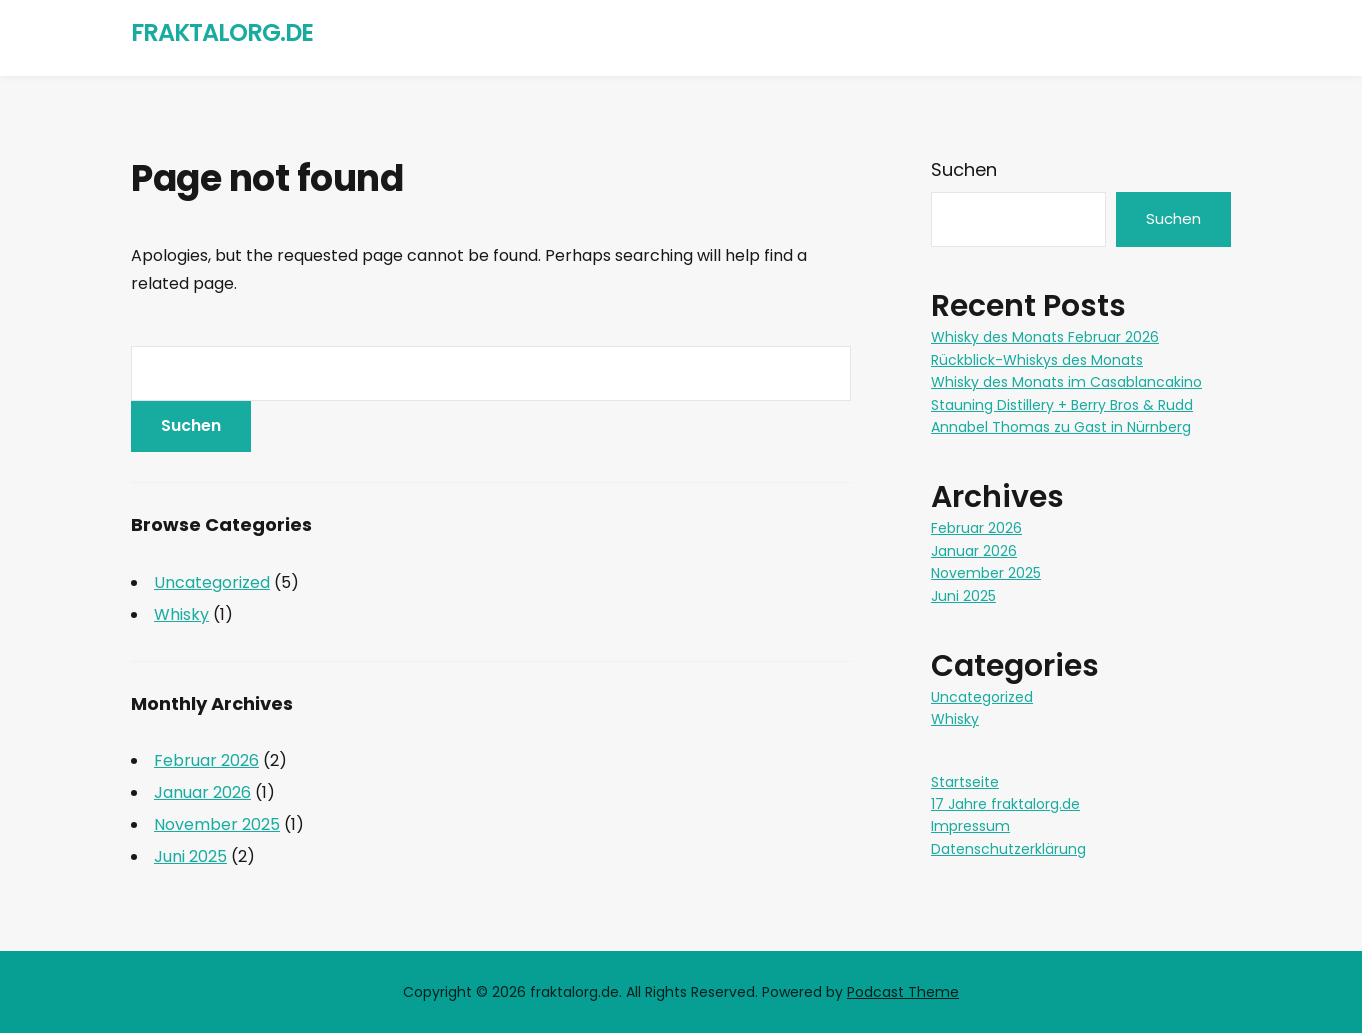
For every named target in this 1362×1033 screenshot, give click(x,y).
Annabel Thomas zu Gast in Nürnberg (1061, 427)
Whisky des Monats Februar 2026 (1045, 337)
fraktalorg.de (222, 32)
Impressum (970, 826)
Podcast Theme (903, 992)
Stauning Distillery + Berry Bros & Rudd (1062, 405)
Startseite (965, 782)
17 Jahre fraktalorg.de (1005, 804)
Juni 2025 (190, 856)
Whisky (181, 614)
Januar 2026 (202, 792)
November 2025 (217, 824)
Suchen (964, 169)
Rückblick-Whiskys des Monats (1037, 360)
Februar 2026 (206, 760)
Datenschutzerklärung (1008, 849)
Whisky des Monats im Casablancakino (1066, 382)
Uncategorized (212, 582)
